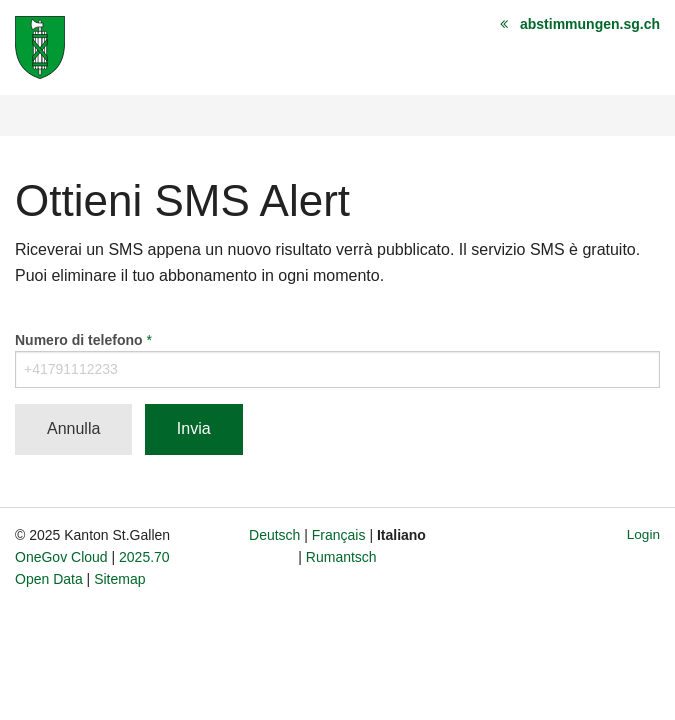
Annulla (73, 428)
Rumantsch (341, 557)
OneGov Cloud (61, 557)
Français (339, 535)
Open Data (49, 579)
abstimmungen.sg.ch (590, 24)
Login (643, 534)
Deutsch (274, 535)
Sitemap (119, 579)
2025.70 (144, 557)
